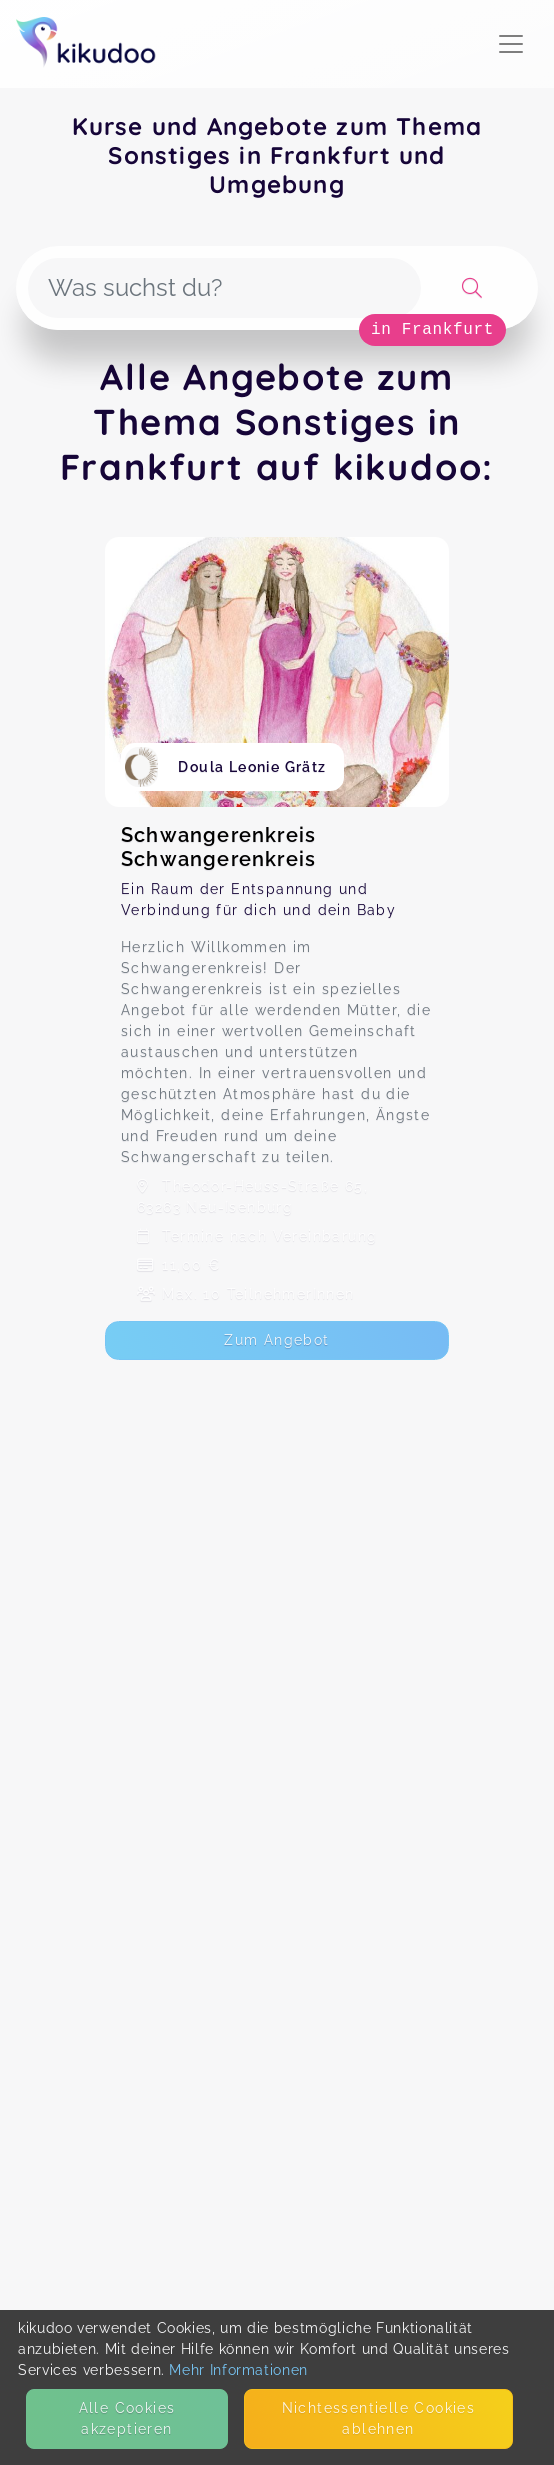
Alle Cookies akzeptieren (127, 2418)
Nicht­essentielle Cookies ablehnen (379, 2418)
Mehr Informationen (238, 2370)
